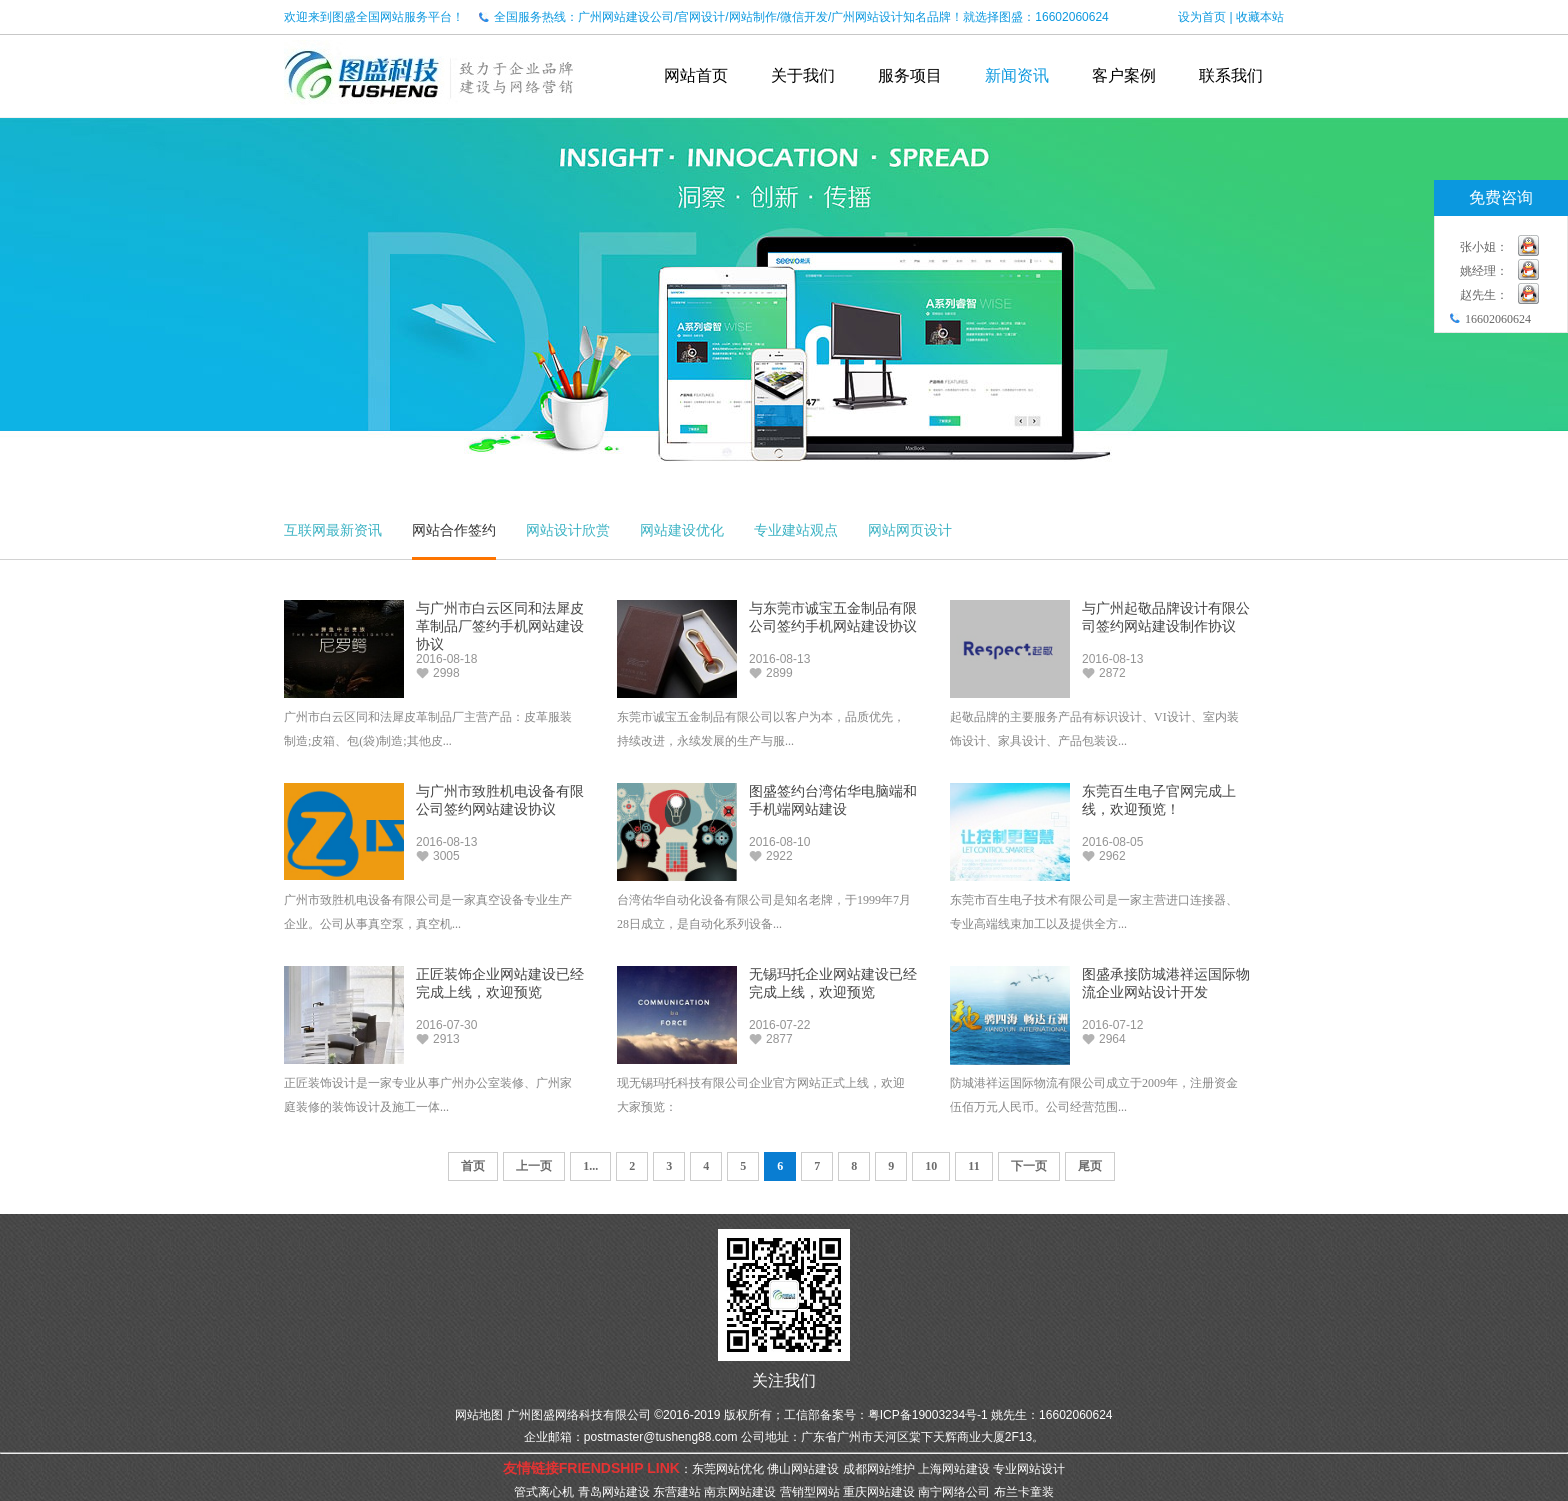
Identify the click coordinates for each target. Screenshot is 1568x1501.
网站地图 (479, 1415)
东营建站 (677, 1492)
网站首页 (696, 75)
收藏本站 (1260, 17)
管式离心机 (544, 1492)
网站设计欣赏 (568, 530)
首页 (473, 1166)
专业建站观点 (796, 530)
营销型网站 (810, 1492)
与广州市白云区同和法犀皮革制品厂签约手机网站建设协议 (500, 626)
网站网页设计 (910, 530)
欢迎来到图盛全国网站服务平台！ (374, 17)
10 (931, 1166)
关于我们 (803, 75)
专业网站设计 (1029, 1469)
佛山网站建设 (803, 1469)
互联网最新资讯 (333, 530)
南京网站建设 (740, 1492)
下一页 (1029, 1166)
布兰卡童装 (1024, 1492)
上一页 (534, 1166)
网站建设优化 (682, 530)
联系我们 (1231, 75)
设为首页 (1202, 17)
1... (590, 1166)
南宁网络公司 (954, 1492)
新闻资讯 (1017, 75)
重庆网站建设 (879, 1492)
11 (973, 1166)
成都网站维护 (879, 1469)
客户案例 (1124, 75)
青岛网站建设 (614, 1492)
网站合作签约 (454, 530)
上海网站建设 (954, 1469)
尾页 (1090, 1166)
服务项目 (910, 75)
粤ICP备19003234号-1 (928, 1415)
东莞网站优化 (728, 1469)
